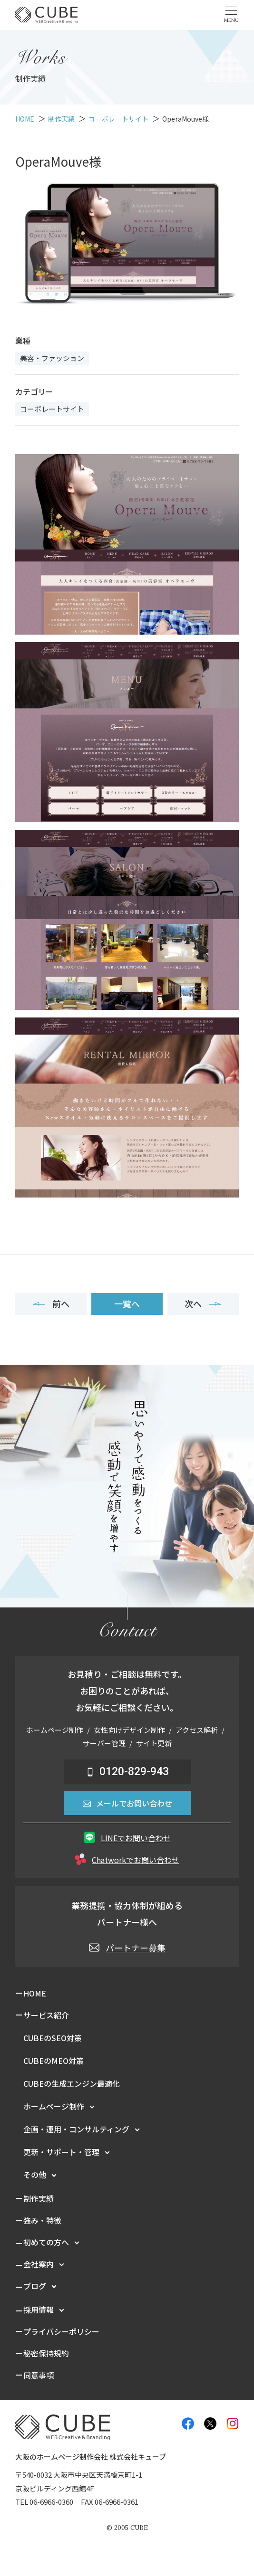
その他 (34, 2174)
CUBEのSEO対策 (52, 2038)
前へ (51, 1303)
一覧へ (127, 1303)
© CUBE (127, 2528)
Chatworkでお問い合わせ (127, 1859)
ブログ (34, 2285)
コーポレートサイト (52, 409)
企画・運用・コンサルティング (76, 2129)
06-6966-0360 (51, 2502)
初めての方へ (46, 2242)
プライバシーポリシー (61, 2331)
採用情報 (38, 2309)
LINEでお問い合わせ (127, 1838)
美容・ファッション (52, 358)
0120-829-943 (127, 1771)
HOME (34, 1993)
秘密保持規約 (46, 2353)
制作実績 (38, 2198)
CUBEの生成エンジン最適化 (71, 2083)
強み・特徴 (42, 2220)
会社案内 (38, 2264)
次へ (203, 1303)
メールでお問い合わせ (127, 1803)
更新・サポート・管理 (61, 2152)
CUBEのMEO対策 (53, 2060)
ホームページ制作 (53, 2106)
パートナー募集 (127, 1947)
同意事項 (38, 2375)
